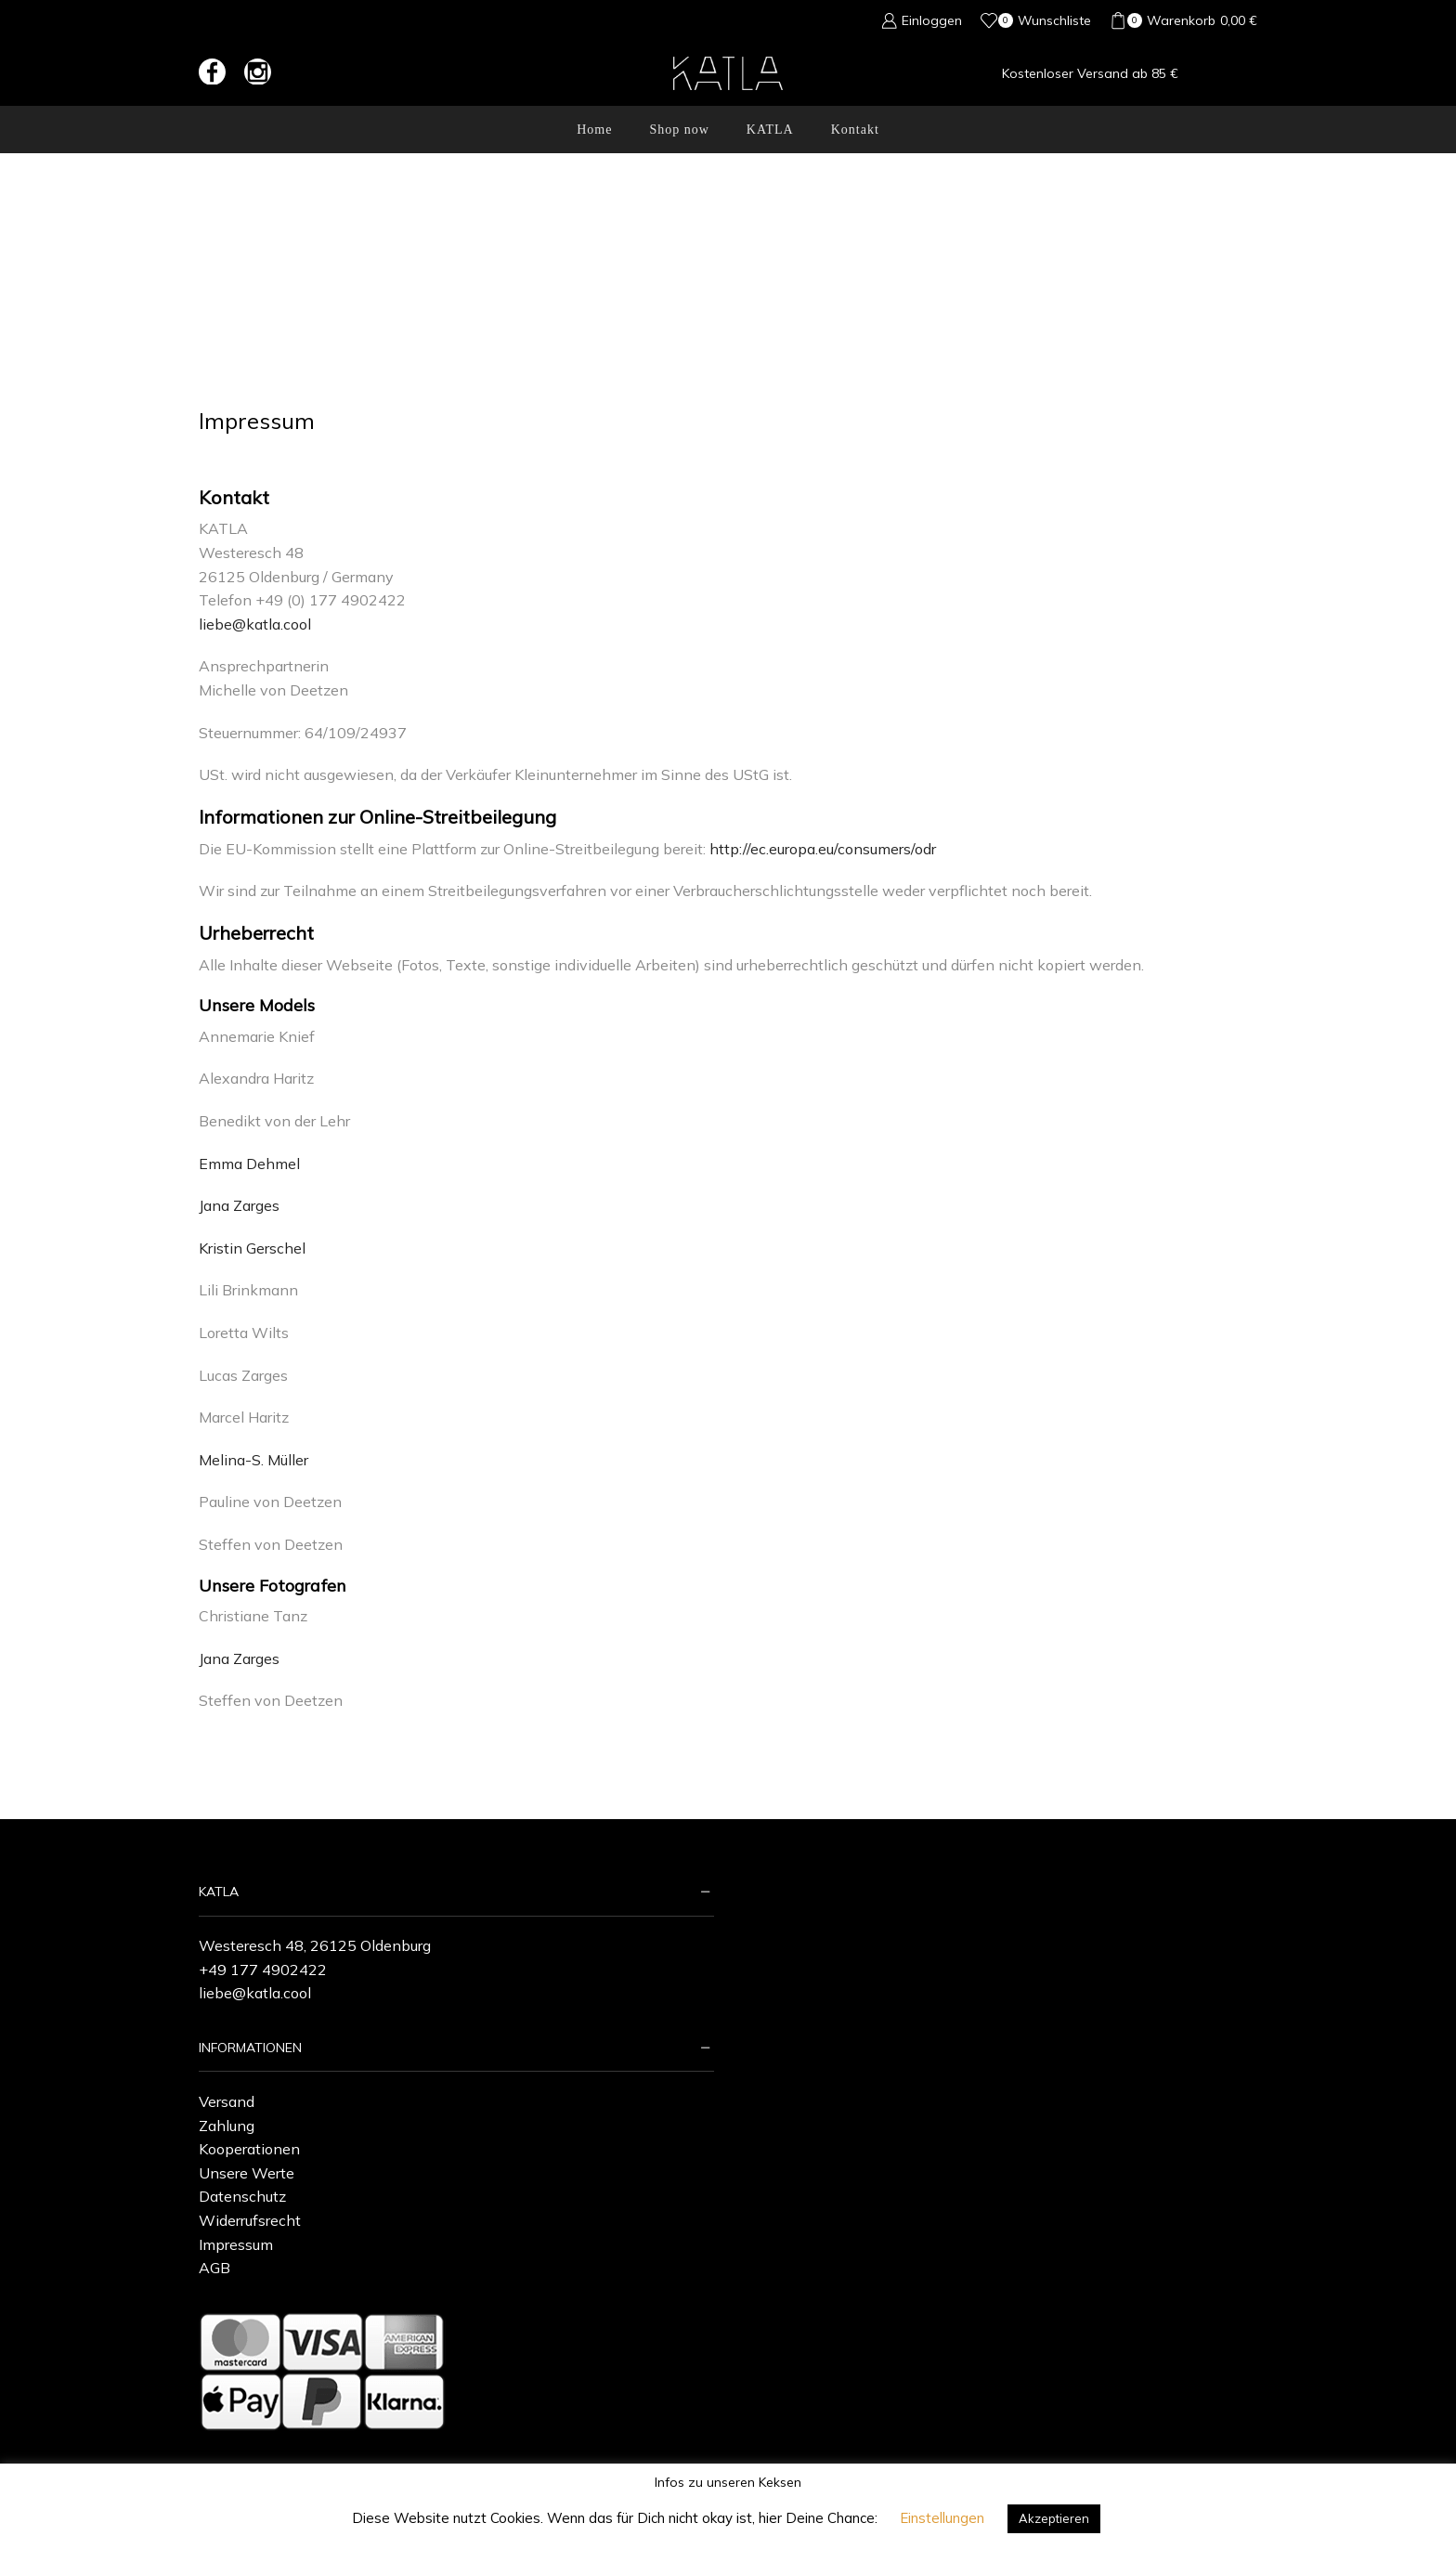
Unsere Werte (246, 2173)
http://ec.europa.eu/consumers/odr (822, 848)
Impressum (236, 2244)
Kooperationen (249, 2148)
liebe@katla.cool (255, 624)
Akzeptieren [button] (1054, 2518)
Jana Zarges (239, 1205)
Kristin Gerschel (252, 1248)
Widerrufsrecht (250, 2220)
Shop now (678, 130)
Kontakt (855, 130)
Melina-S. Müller (255, 1459)
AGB (214, 2267)
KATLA (770, 130)
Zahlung (226, 2125)
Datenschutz (242, 2196)
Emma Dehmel (249, 1163)
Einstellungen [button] (942, 2518)
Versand (226, 2101)
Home (594, 130)
